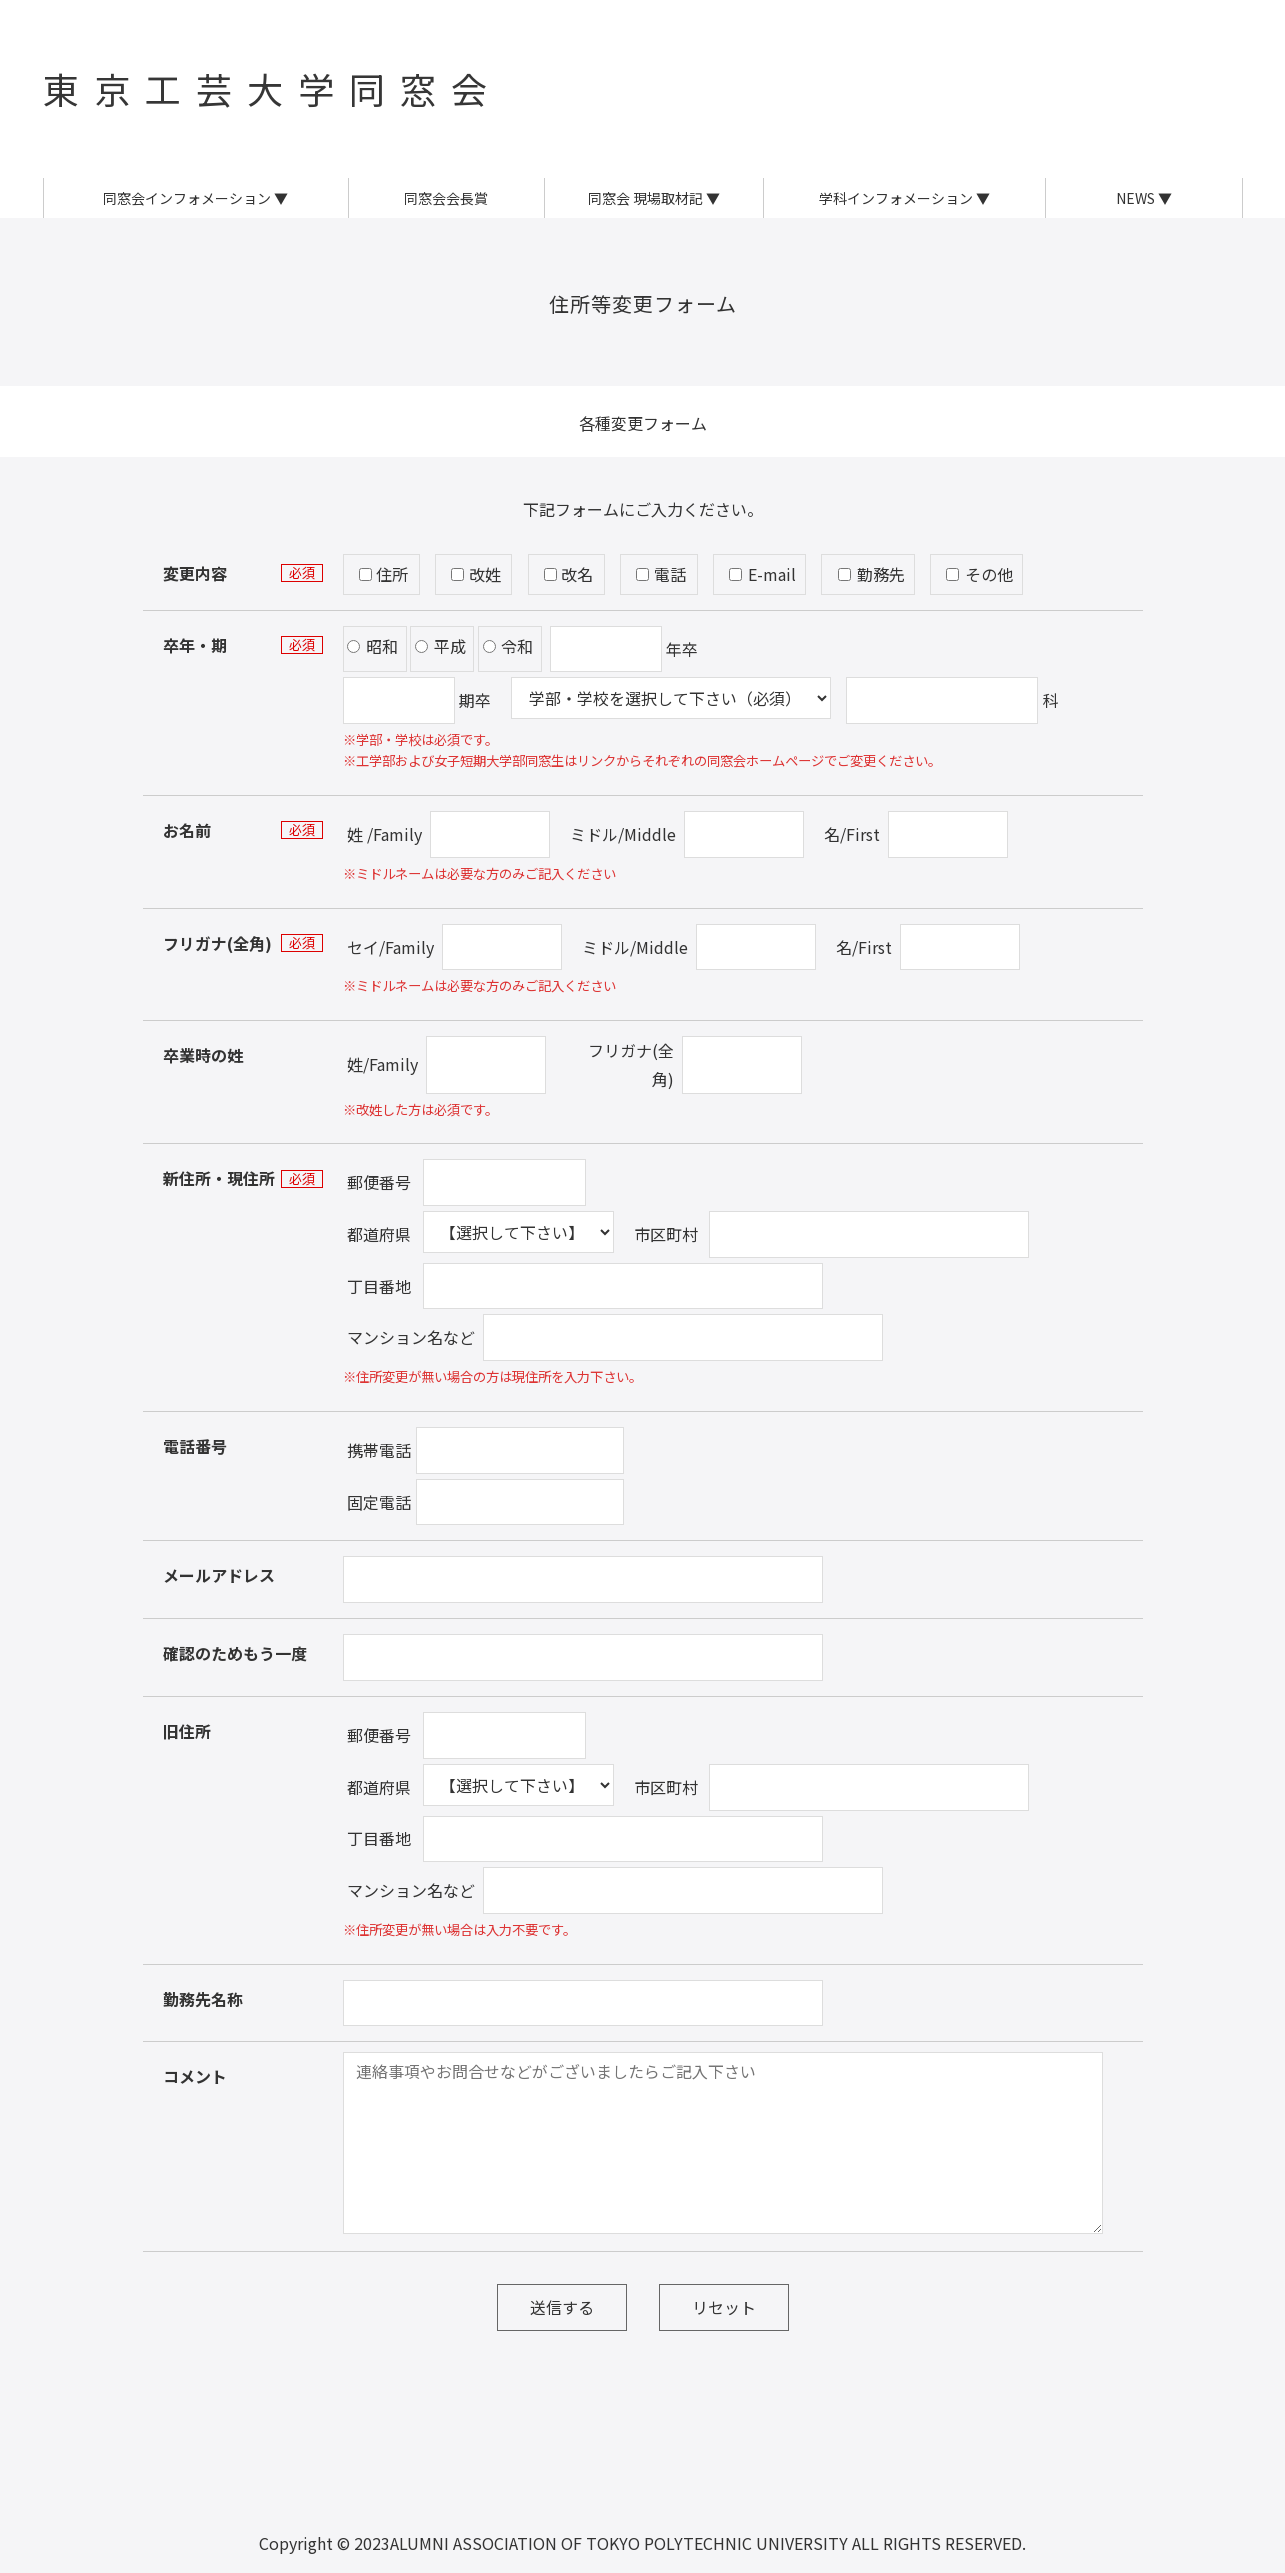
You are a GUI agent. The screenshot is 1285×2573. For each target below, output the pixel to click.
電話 (661, 574)
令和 (508, 646)
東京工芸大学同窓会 (272, 88)
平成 (440, 646)
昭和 (372, 646)
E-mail (762, 574)
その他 (979, 574)
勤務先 (871, 574)
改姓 (476, 574)
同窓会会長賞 (446, 198)
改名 (569, 574)
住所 (384, 574)
